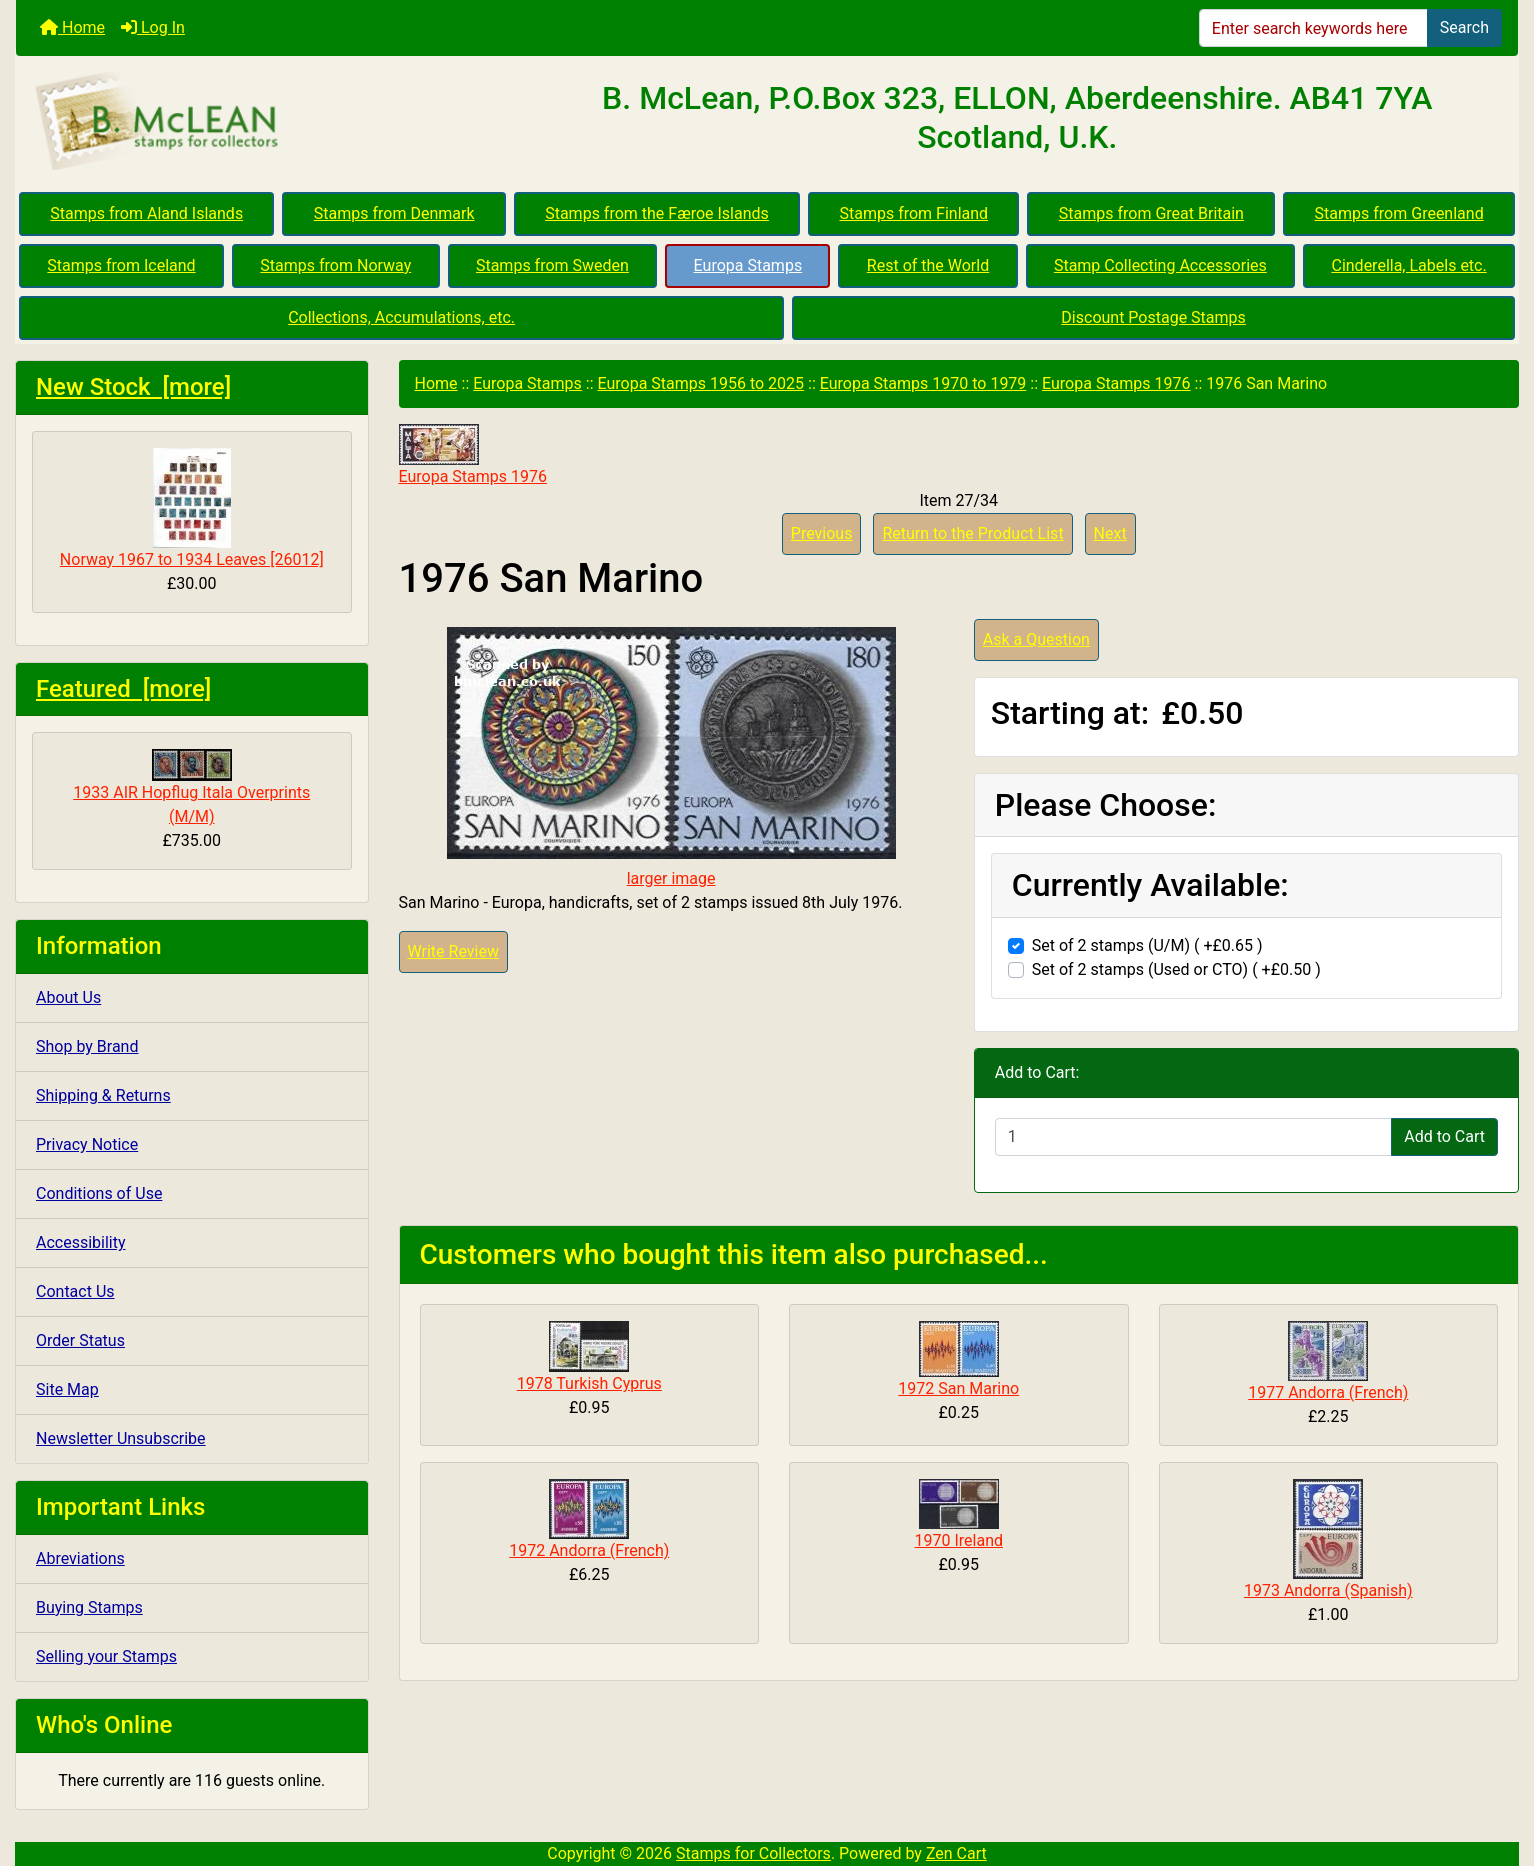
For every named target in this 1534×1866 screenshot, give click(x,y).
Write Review (453, 951)
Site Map (67, 1389)
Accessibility (81, 1242)
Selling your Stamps (106, 1656)
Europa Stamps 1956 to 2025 (700, 383)
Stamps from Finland (913, 213)
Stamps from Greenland (1399, 213)
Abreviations (80, 1558)
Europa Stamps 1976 (1116, 383)
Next (1110, 533)
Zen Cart (956, 1853)
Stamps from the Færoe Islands (657, 213)
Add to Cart (1444, 1136)
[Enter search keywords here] (1313, 28)
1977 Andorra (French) (1328, 1392)
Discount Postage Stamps (1153, 317)
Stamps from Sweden (552, 265)
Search (1464, 27)
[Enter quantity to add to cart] (1193, 1137)
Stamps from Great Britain (1151, 213)
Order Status (80, 1340)
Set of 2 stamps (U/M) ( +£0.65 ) (1147, 945)
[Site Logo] (266, 122)
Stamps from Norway (335, 265)
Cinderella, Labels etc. (1408, 265)
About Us (68, 997)
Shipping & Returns (103, 1095)
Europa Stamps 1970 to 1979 (923, 383)
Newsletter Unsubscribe (121, 1438)
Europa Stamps (748, 265)
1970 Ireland (959, 1540)
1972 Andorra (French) (589, 1550)
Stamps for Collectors (753, 1853)
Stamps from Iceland (121, 265)
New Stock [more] (133, 387)
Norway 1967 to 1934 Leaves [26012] (192, 508)
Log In (153, 27)
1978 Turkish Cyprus (589, 1383)
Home (72, 27)
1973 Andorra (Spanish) (1328, 1590)
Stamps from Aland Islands (146, 213)
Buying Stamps (89, 1607)
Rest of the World (928, 265)
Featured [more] (123, 689)
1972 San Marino (958, 1388)
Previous (822, 533)
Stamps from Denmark (394, 213)
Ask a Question (1036, 639)
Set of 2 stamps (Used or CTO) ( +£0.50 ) (1176, 969)
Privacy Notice (87, 1144)
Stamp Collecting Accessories (1160, 265)
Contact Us (75, 1291)
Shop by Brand (87, 1046)
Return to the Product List (972, 533)
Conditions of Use (99, 1193)
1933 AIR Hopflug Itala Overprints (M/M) (191, 787)
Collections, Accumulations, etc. (401, 317)
